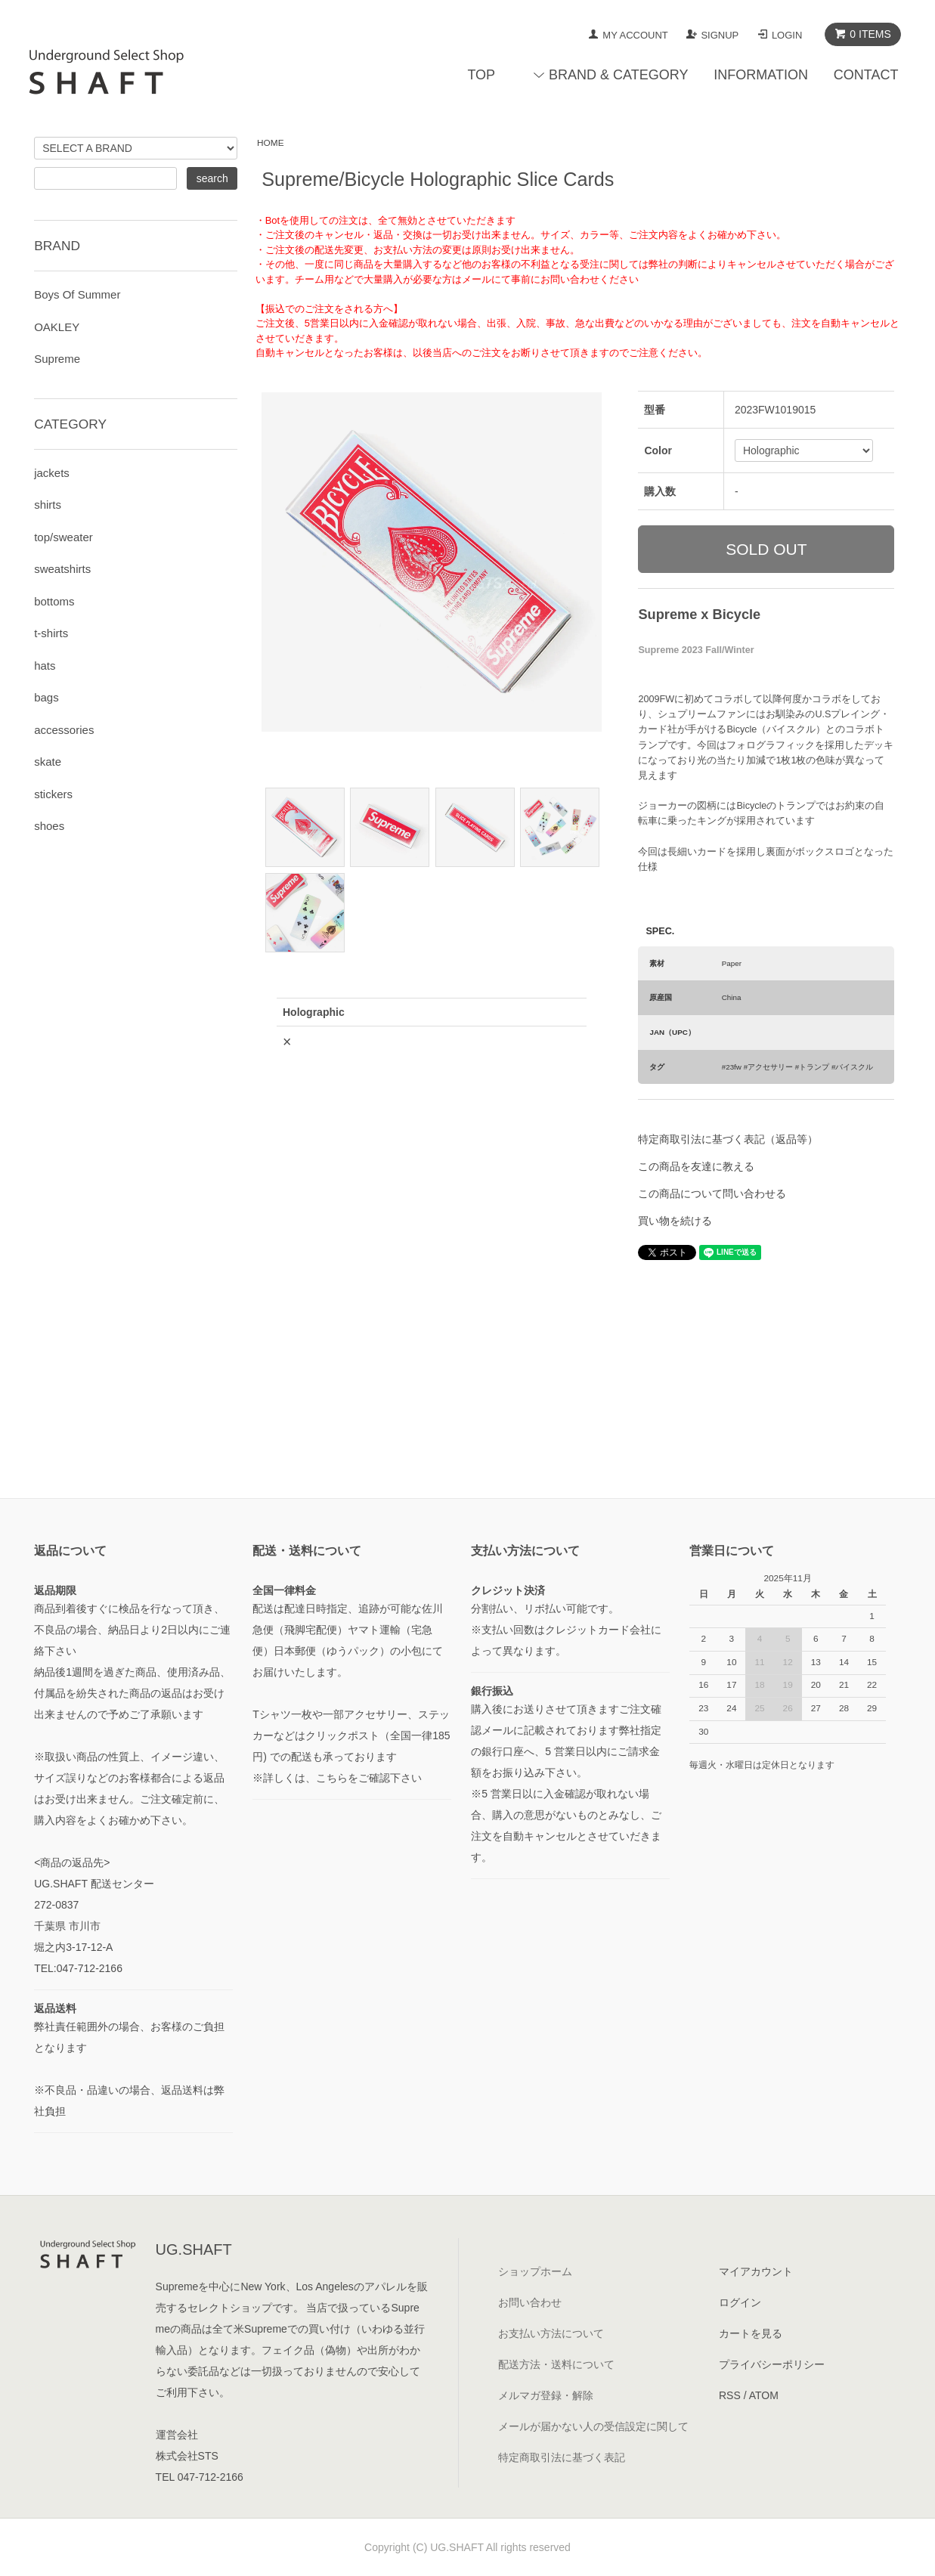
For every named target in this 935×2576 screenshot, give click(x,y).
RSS (730, 2395)
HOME (270, 143)
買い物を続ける (675, 1221)
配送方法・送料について (556, 2364)
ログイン (740, 2302)
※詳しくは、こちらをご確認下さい (337, 1778)
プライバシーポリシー (772, 2364)
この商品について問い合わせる (712, 1193)
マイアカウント (756, 2271)
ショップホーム (535, 2271)
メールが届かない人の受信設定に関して (593, 2426)
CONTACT (866, 74)
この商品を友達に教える (696, 1166)
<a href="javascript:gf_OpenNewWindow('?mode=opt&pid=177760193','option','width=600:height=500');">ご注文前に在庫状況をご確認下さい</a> (432, 1187)
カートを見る (750, 2333)
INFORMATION (761, 74)
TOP (481, 74)
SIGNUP (719, 35)
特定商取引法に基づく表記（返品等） (728, 1139)
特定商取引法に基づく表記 (561, 2457)
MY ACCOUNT (634, 35)
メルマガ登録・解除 (545, 2395)
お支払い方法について (551, 2333)
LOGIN (787, 35)
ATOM (764, 2395)
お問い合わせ (530, 2302)
